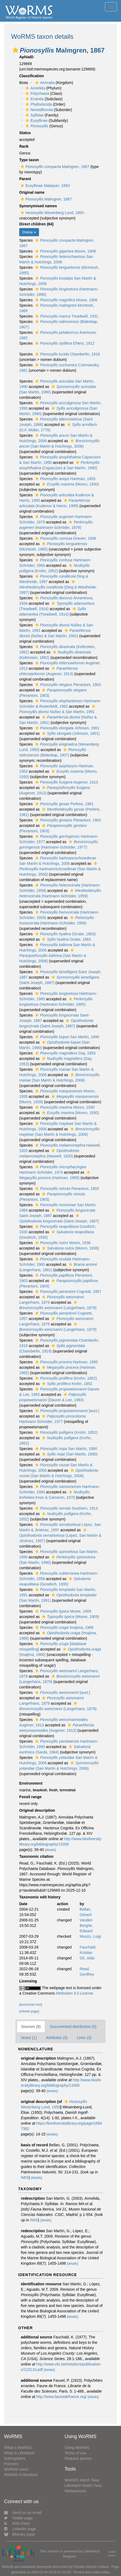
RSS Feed (17, 2523)
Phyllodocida (38, 104)
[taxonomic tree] (30, 2005)
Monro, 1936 (62, 1243)
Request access (78, 2458)
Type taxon (29, 160)
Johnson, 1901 (67, 728)
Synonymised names (38, 206)
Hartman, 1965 (66, 1362)
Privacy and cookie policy (92, 2572)
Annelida (34, 88)
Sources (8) (31, 2026)
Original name (31, 192)
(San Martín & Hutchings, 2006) (60, 869)
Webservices (75, 2491)
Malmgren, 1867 (54, 166)
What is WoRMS (18, 2447)
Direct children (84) (36, 224)
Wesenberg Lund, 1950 (51, 213)
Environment (30, 1783)
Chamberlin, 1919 (67, 354)
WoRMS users (16, 2469)
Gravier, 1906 (65, 538)
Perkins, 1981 (64, 804)
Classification (31, 76)
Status (25, 133)
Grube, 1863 (66, 939)
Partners (11, 2464)
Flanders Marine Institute (91, 2567)
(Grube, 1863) (65, 934)
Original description (37, 1810)
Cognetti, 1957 (68, 1291)
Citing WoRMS (77, 2447)
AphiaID (26, 57)
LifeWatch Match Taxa (83, 2485)
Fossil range (30, 1797)
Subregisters (14, 2458)
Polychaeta (36, 93)
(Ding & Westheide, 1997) (58, 587)
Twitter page (18, 2518)
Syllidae (34, 115)
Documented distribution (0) (73, 2026)
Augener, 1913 (66, 782)
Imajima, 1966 (64, 1627)
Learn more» (112, 2553)
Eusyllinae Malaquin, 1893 (44, 185)
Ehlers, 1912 (64, 343)
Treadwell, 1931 (66, 316)
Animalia (44, 82)
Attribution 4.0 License (74, 1993)
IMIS (25, 2177)
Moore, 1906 (65, 300)
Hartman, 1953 (65, 479)
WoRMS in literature (21, 2475)
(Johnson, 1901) (70, 733)
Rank (23, 146)
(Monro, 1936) (70, 1248)
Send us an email (22, 2512)
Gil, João (87, 1958)
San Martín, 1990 (66, 1037)
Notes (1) (29, 2037)
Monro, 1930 (64, 1107)
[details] (50, 1850)
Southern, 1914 (66, 1508)
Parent (25, 179)
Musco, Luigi (90, 1936)
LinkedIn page (20, 2529)
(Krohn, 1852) (65, 1378)
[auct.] (66, 1411)
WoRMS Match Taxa (82, 2480)
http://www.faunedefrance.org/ (61, 2396)
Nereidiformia (38, 110)
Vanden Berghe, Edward (86, 1925)
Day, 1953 (65, 1053)
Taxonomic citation (36, 1856)
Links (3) (84, 2037)
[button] (15, 50)
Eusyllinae (36, 120)
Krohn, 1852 (66, 1383)
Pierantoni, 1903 (67, 684)
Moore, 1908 (65, 251)
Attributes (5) (57, 2037)
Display (29, 232)
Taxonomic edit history (39, 1897)
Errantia (34, 99)
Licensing (28, 1981)
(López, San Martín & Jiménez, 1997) (60, 1535)
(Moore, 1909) (70, 1616)
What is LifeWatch (19, 2453)
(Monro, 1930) (70, 484)
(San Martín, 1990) (69, 1454)
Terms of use (75, 2453)
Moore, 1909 (62, 1611)
